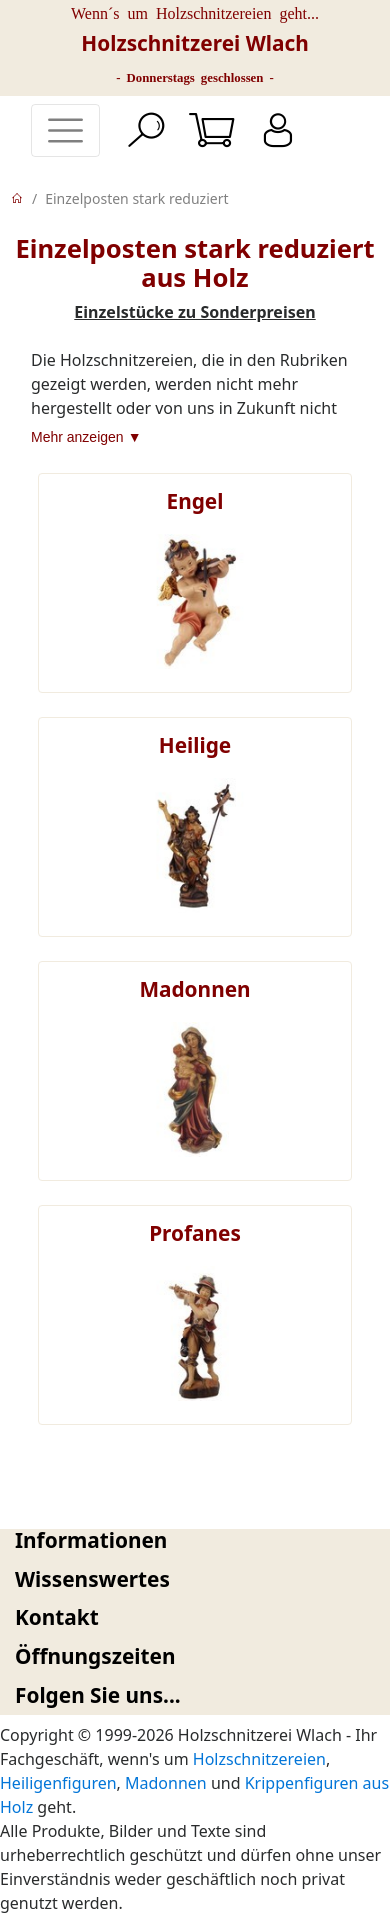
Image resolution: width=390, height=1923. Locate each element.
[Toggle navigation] (65, 130)
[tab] (195, 1540)
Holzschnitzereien (259, 1759)
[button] (195, 1540)
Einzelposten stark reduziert (136, 198)
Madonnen (166, 1783)
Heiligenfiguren (58, 1783)
